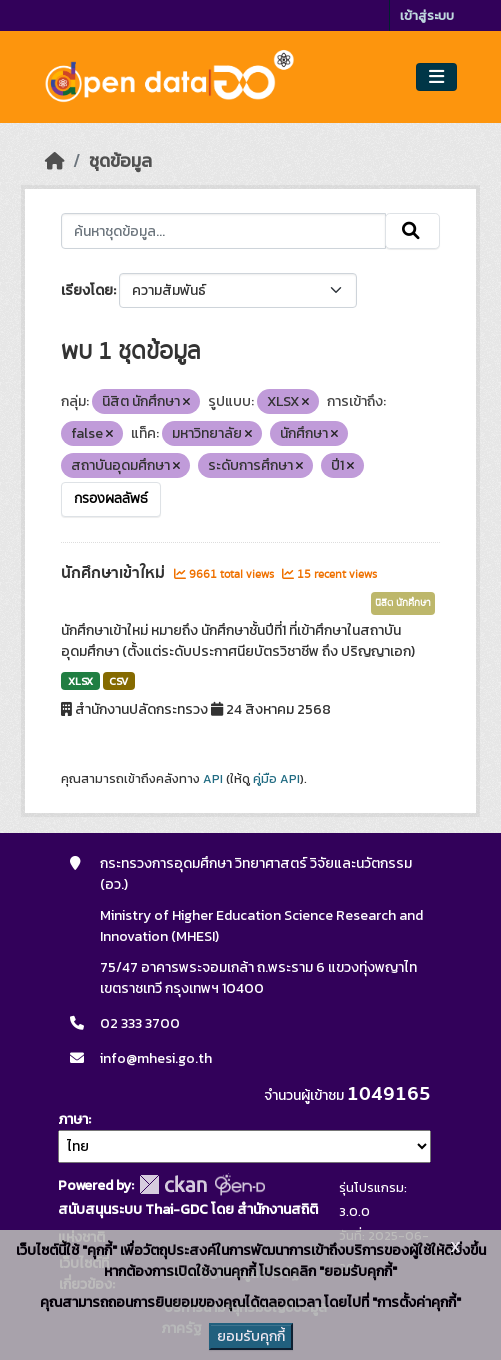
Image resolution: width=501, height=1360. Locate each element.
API (213, 779)
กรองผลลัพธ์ (111, 499)
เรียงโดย (87, 290)
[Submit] (412, 231)
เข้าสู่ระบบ (427, 15)
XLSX (80, 681)
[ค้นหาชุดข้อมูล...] (223, 231)
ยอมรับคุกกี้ (251, 1336)
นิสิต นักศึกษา (403, 603)
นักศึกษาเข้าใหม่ (115, 573)
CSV (118, 681)
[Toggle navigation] (436, 77)
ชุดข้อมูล (120, 161)
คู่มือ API (276, 779)
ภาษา (73, 1119)
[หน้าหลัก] (55, 161)
